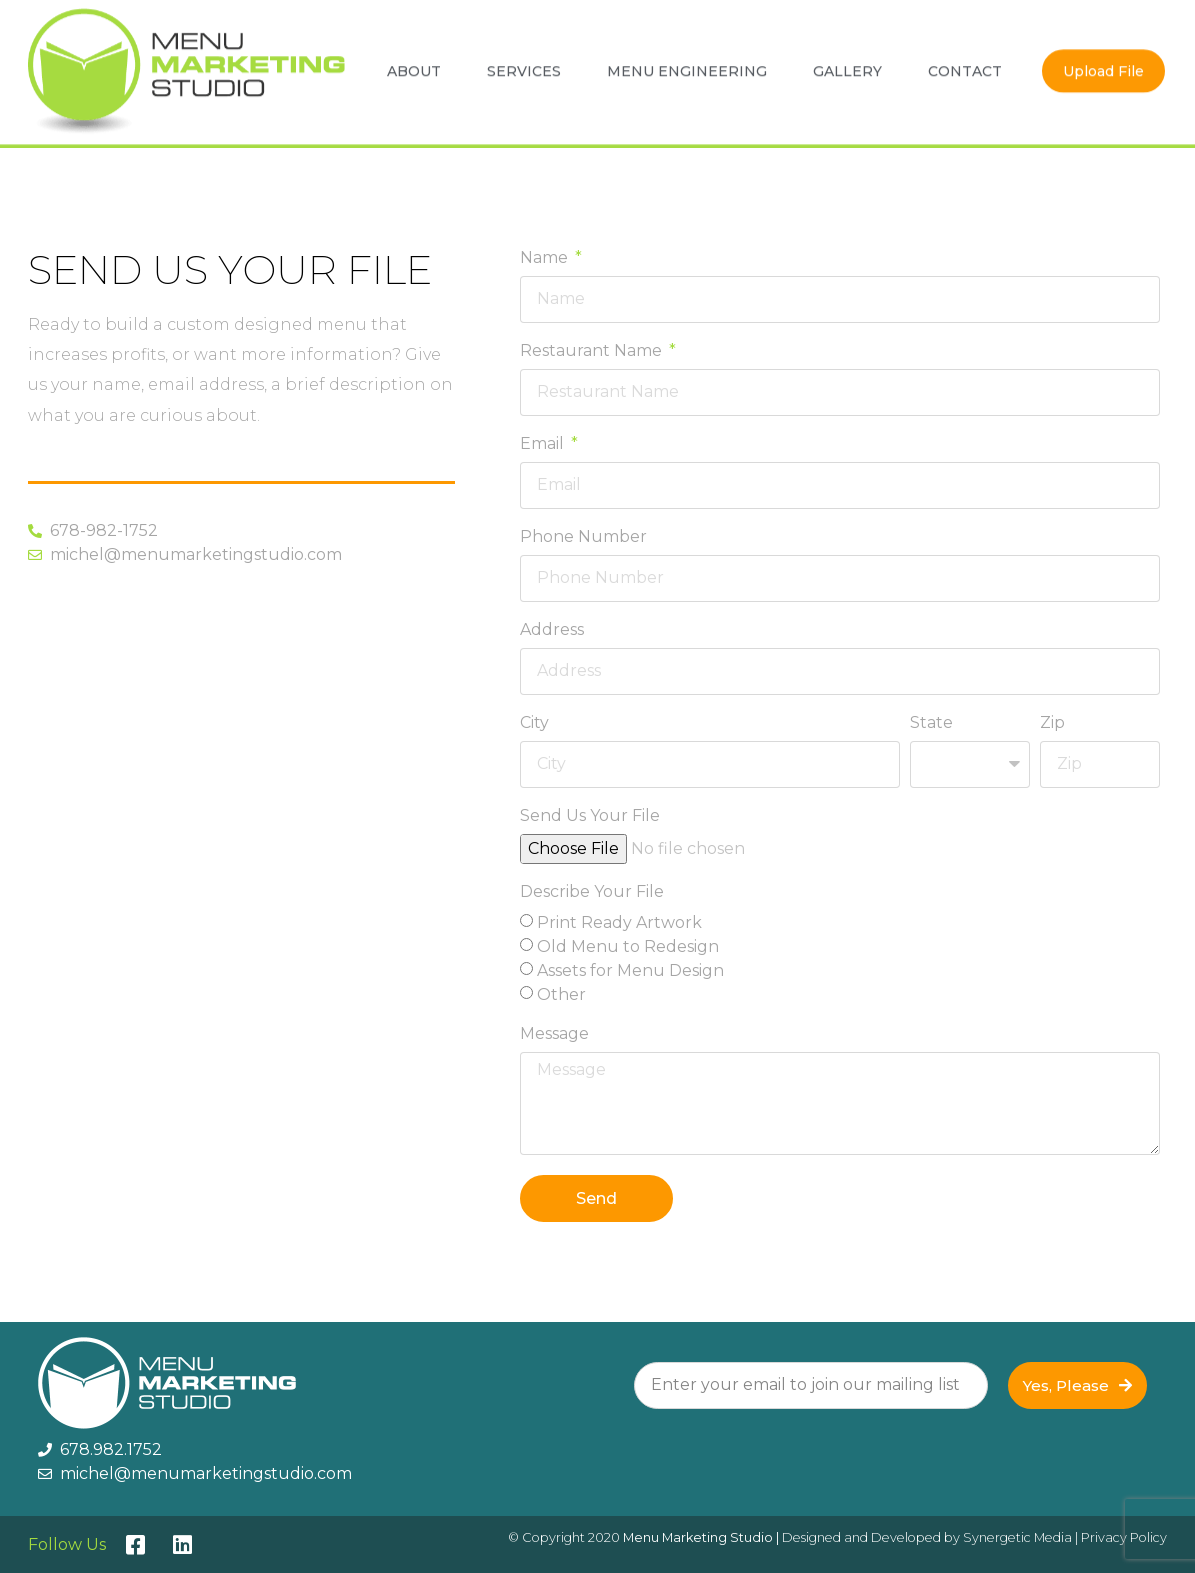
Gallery (847, 65)
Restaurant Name (593, 351)
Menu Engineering (687, 65)
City (534, 723)
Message (554, 1034)
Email (544, 444)
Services (524, 65)
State (931, 723)
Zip (1052, 723)
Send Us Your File (590, 816)
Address (552, 630)
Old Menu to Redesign (628, 946)
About (414, 65)
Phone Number (583, 537)
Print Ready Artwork (619, 922)
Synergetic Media (1017, 1537)
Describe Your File (592, 892)
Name (546, 258)
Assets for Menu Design (630, 970)
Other (561, 994)
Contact (965, 65)
